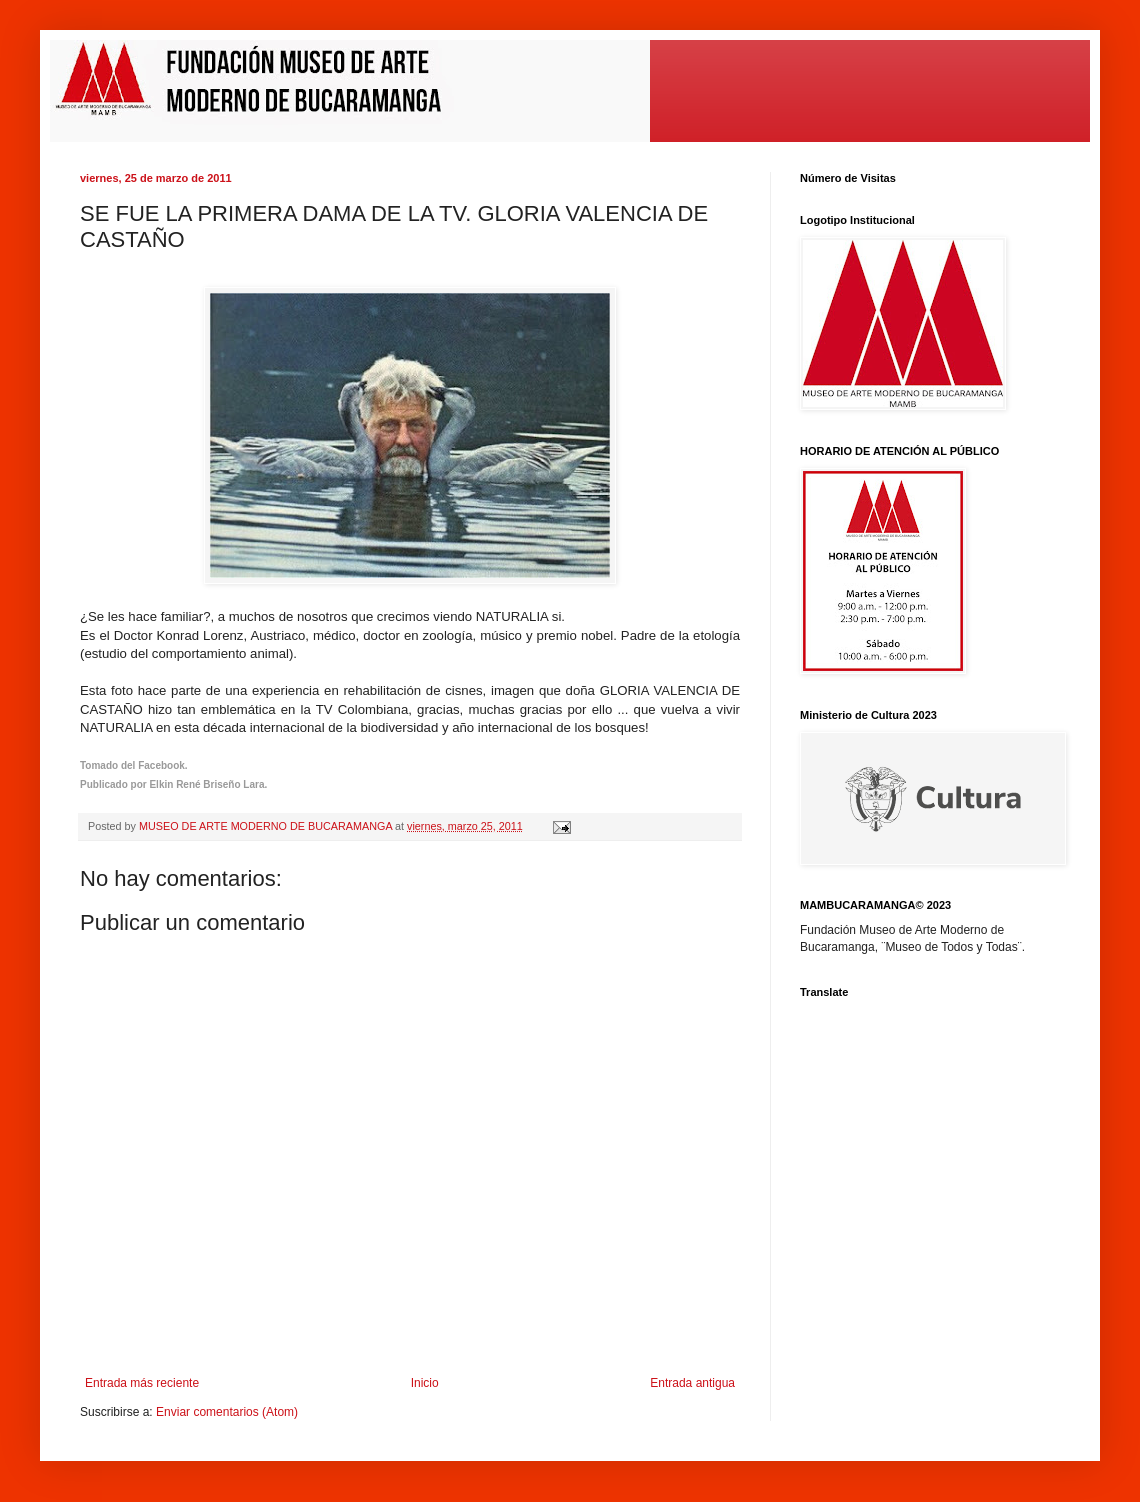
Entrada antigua (692, 1383)
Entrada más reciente (142, 1383)
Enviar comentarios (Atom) (227, 1412)
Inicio (425, 1383)
